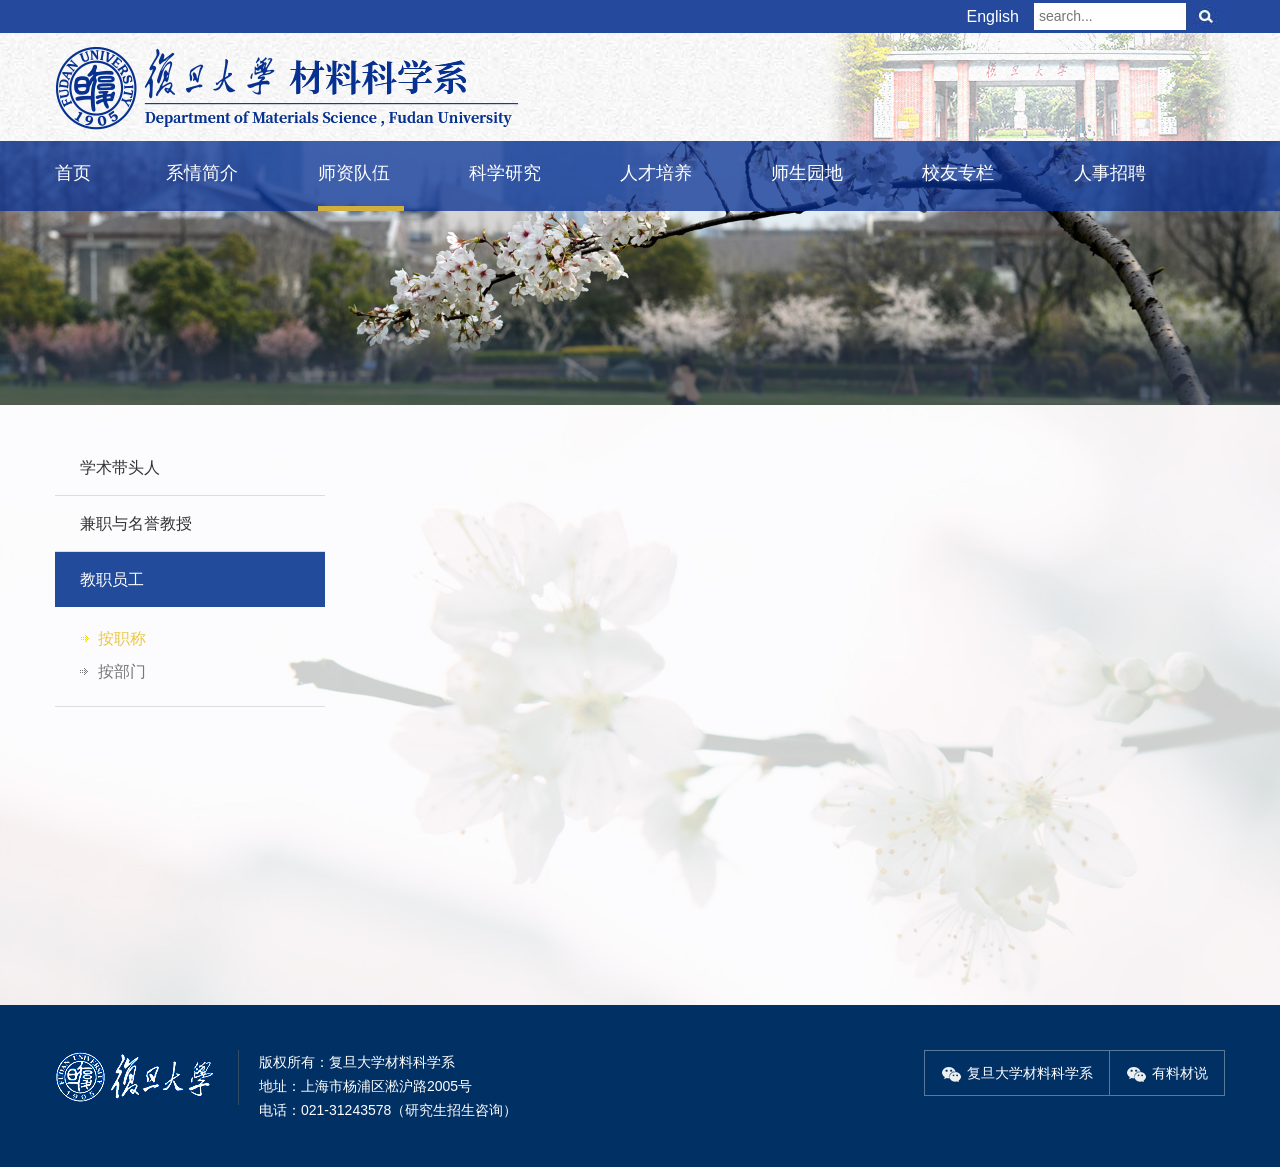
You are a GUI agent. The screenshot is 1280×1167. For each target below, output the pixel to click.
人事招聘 (1110, 173)
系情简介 (202, 173)
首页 (73, 173)
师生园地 (807, 173)
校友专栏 (958, 173)
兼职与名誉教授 (136, 523)
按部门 (122, 671)
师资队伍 (354, 173)
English (993, 16)
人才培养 (656, 173)
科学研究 (505, 173)
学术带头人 (120, 467)
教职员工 (112, 579)
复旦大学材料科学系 (1017, 1073)
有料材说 (1167, 1073)
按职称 (122, 638)
